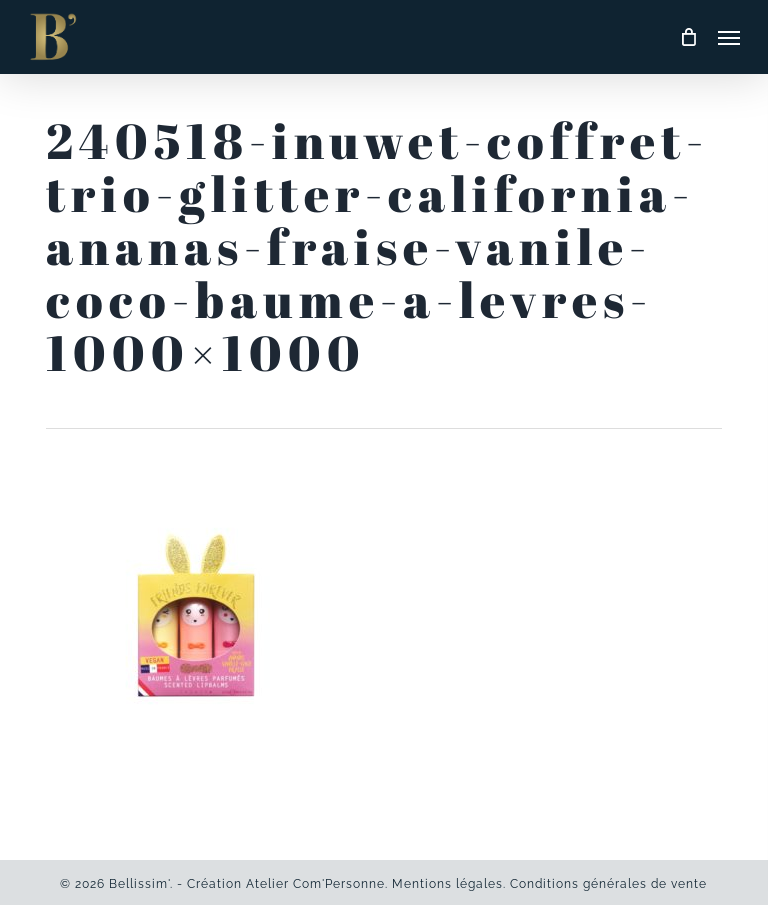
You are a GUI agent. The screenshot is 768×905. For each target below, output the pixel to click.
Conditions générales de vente (608, 884)
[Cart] (689, 37)
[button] (729, 37)
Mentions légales (447, 884)
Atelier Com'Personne (315, 884)
